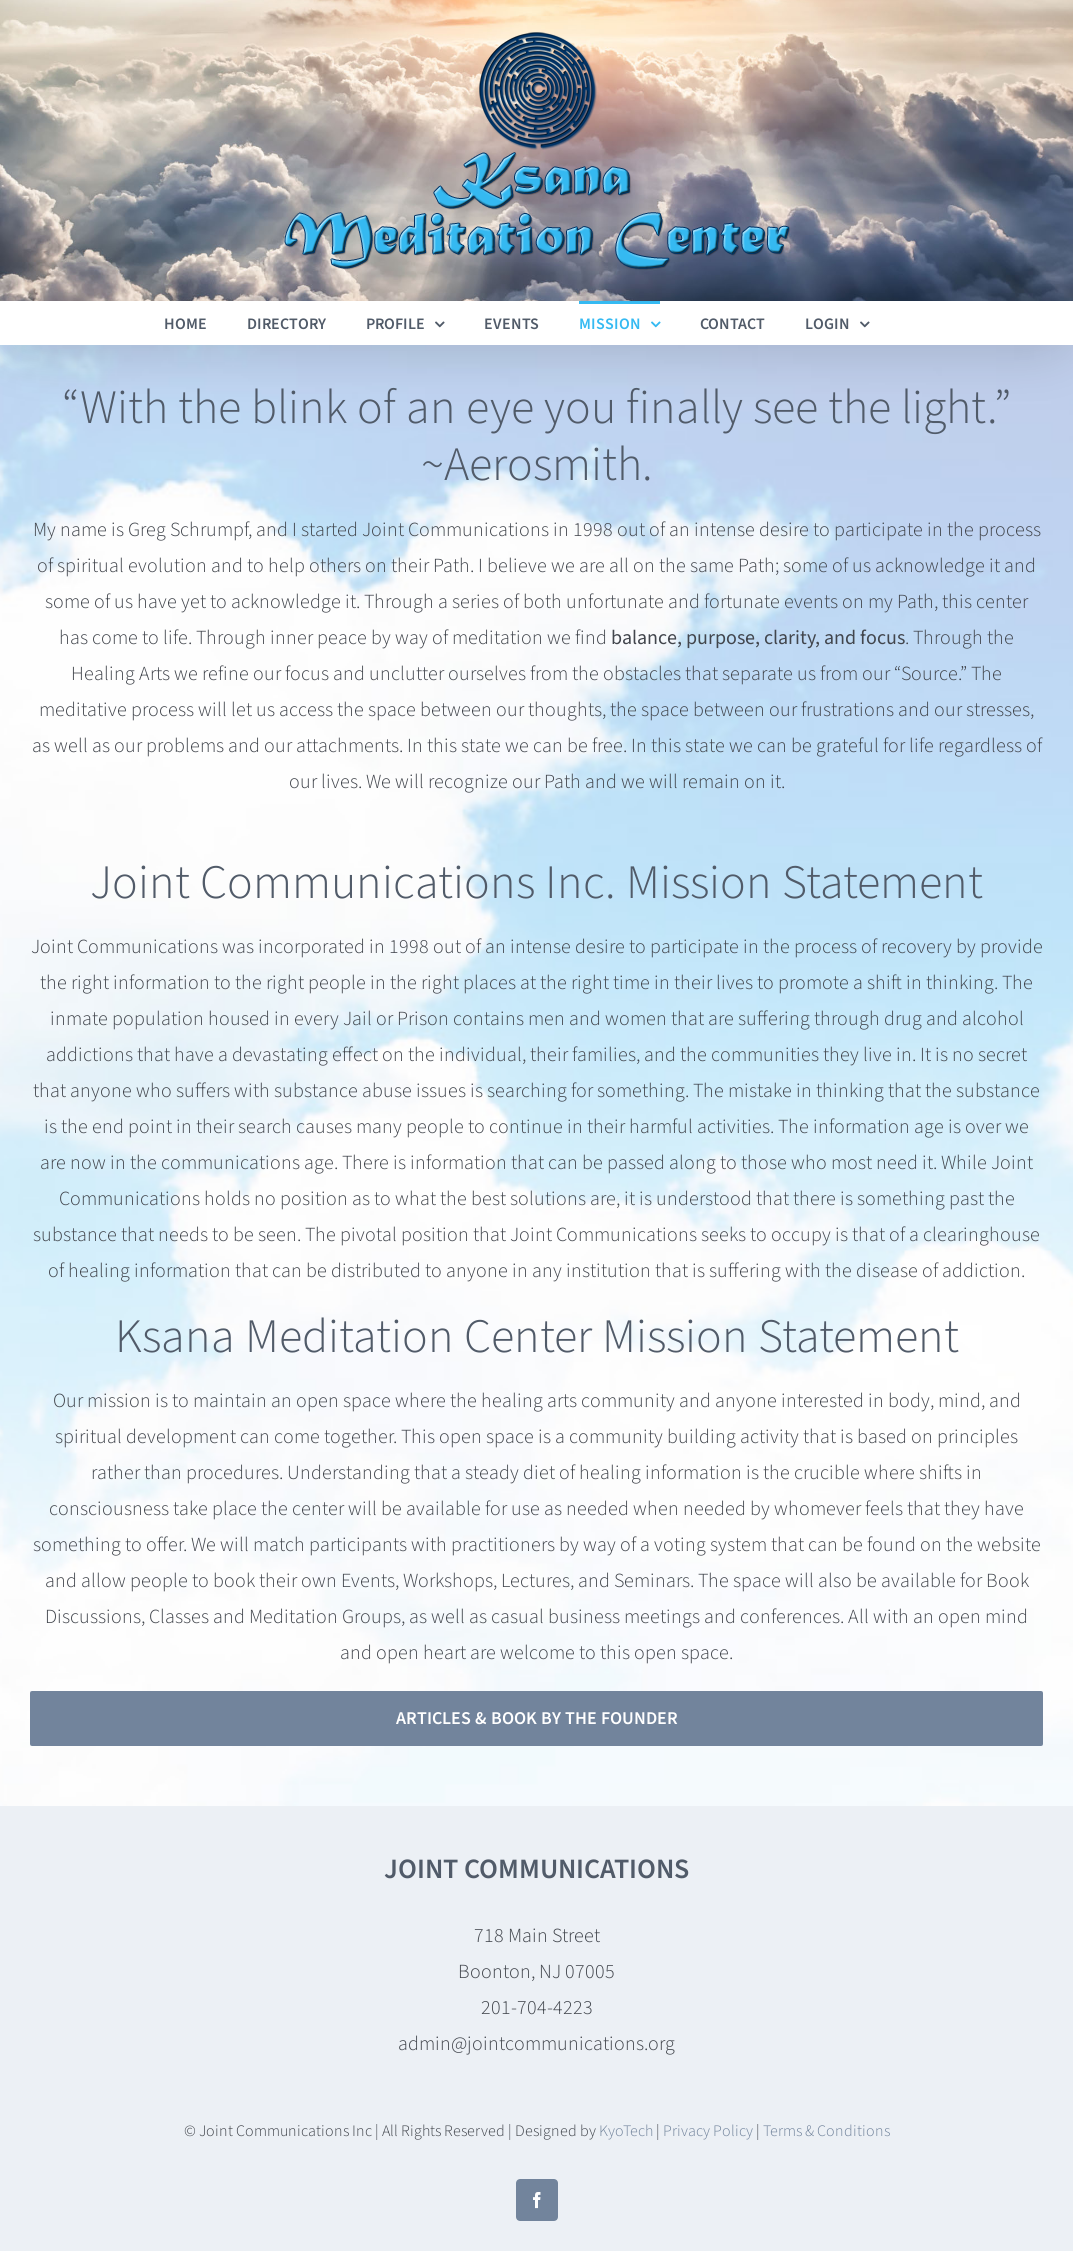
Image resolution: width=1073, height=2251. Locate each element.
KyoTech (626, 2131)
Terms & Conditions (826, 2131)
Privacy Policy (708, 2131)
